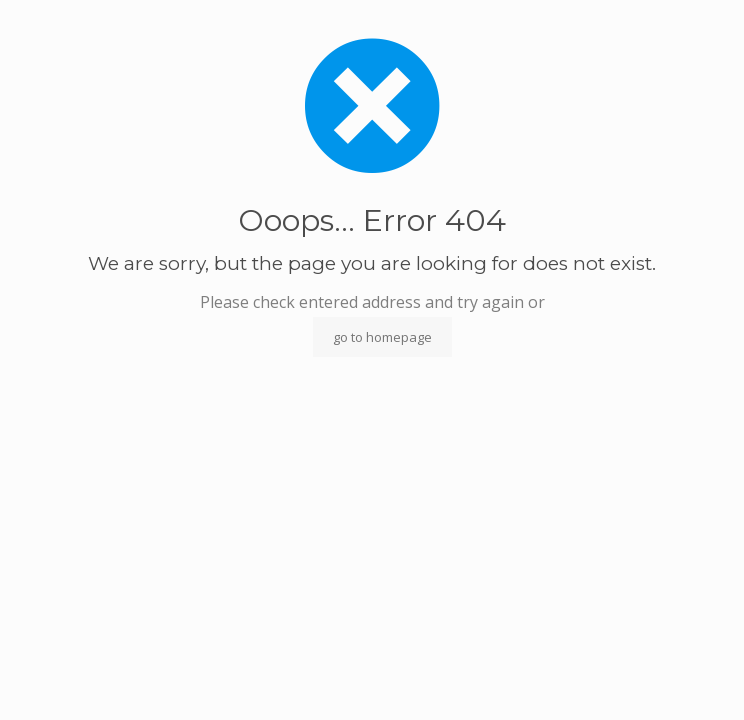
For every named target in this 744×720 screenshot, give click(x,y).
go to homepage (382, 337)
